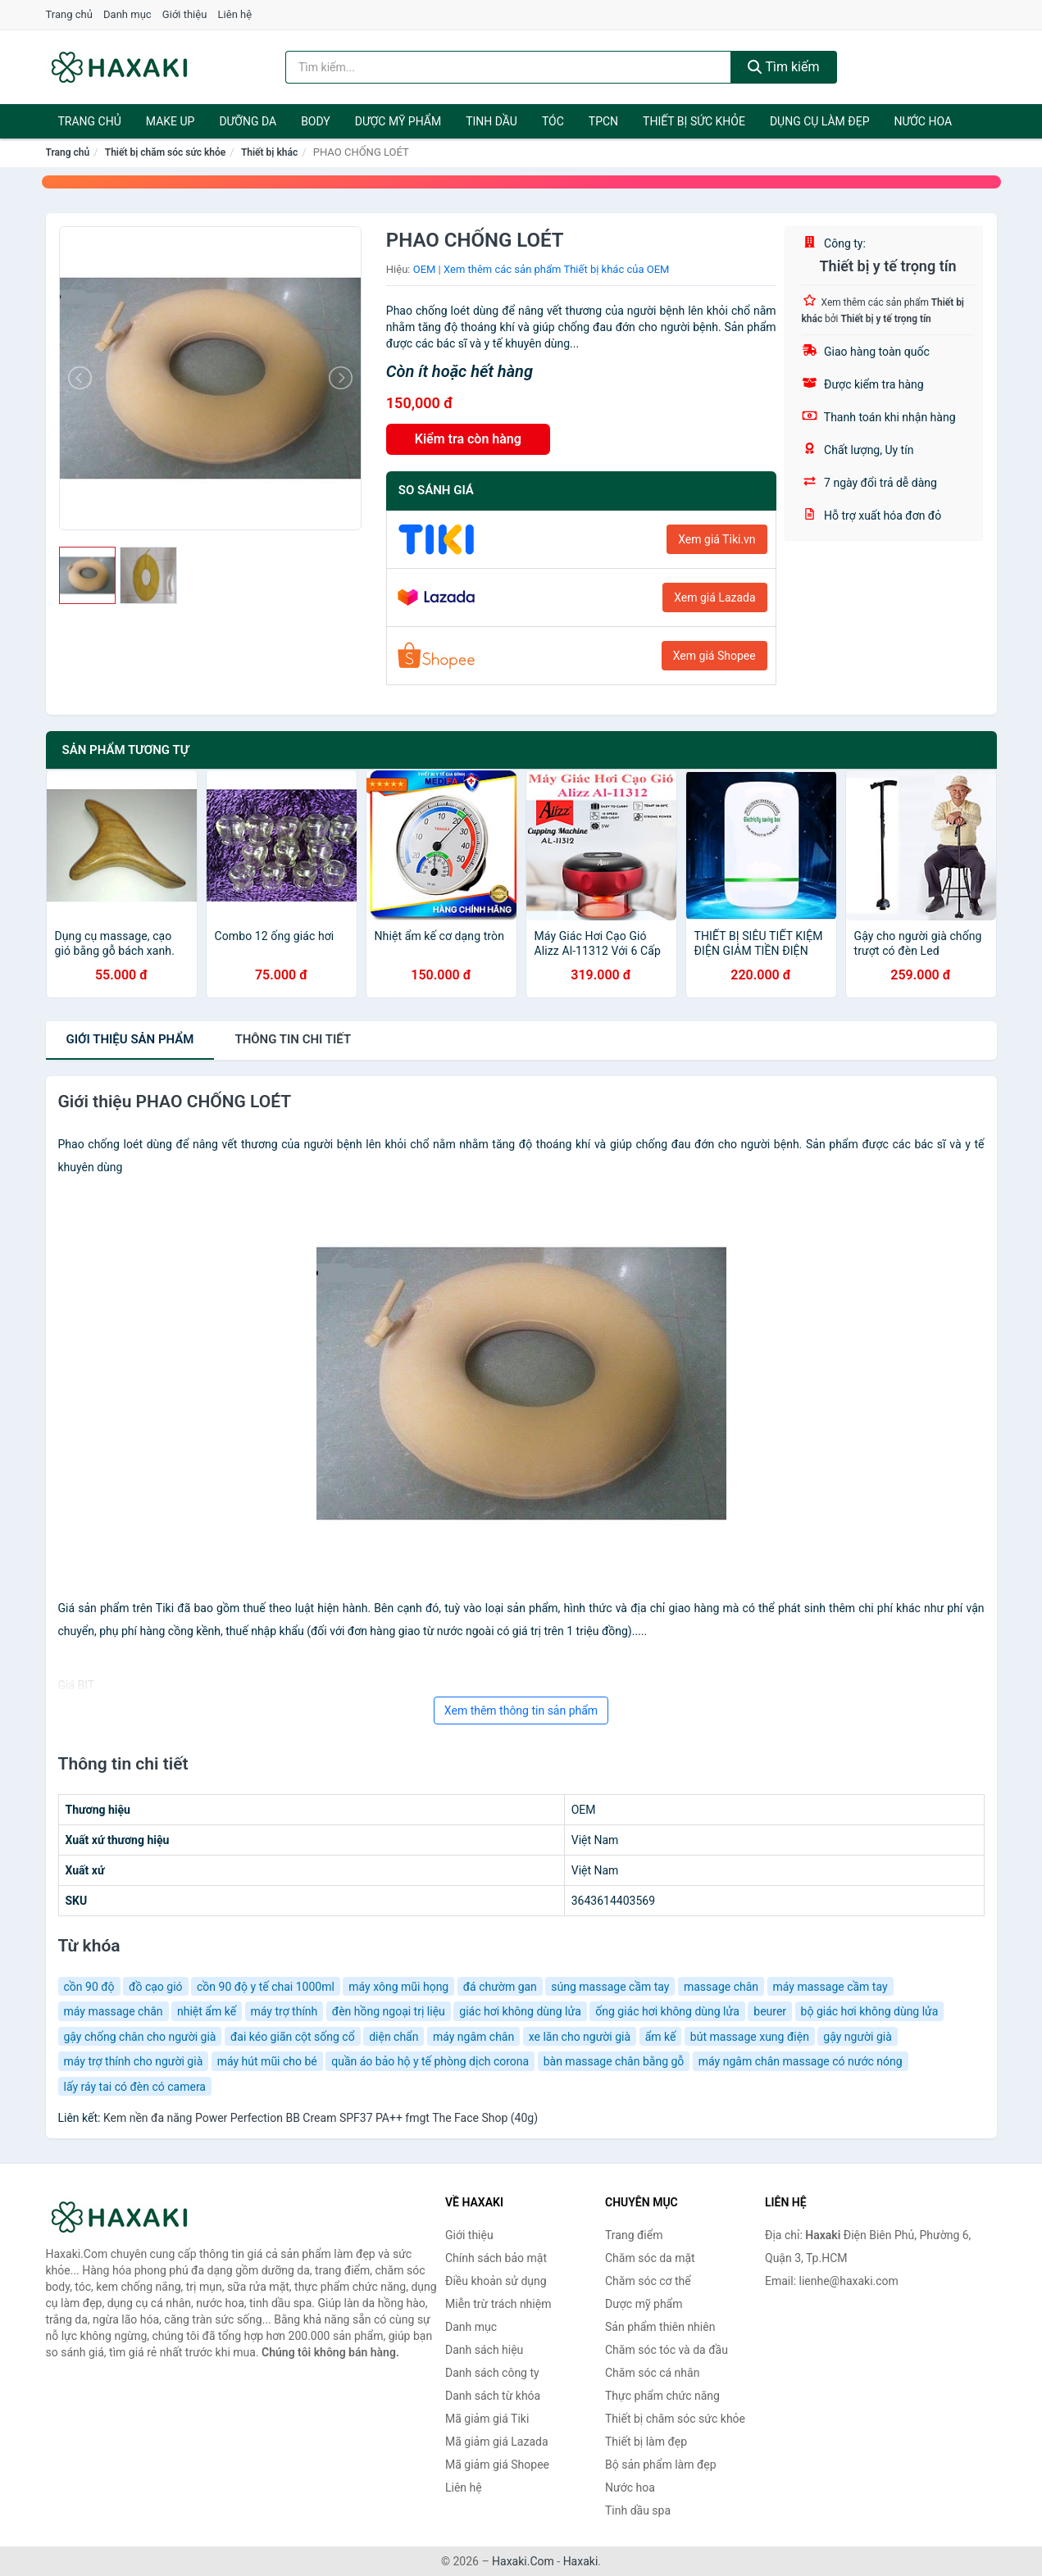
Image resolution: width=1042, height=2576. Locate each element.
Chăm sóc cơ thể (648, 2281)
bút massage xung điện (749, 2036)
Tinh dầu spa (638, 2510)
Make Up (170, 121)
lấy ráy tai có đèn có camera (135, 2086)
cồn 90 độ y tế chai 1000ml (265, 1986)
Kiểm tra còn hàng (468, 439)
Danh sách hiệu (484, 2349)
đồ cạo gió (155, 1986)
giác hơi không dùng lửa (520, 2011)
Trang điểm (633, 2235)
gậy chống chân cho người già (140, 2036)
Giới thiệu (184, 14)
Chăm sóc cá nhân (652, 2372)
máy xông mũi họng (398, 1986)
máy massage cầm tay (830, 1986)
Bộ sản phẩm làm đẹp (661, 2464)
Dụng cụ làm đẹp (820, 121)
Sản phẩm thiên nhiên (660, 2326)
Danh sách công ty (492, 2372)
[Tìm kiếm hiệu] (508, 67)
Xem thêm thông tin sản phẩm (521, 1710)
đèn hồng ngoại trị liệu (388, 2011)
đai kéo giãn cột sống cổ (292, 2036)
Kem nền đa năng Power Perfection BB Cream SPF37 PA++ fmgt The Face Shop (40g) (320, 2117)
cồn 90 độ (89, 1986)
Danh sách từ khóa (492, 2395)
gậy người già (857, 2036)
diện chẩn (393, 2036)
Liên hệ (235, 14)
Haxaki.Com (523, 2561)
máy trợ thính (284, 2011)
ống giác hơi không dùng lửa (667, 2011)
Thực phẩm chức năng (662, 2395)
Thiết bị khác (269, 152)
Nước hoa (923, 121)
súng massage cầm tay (610, 1986)
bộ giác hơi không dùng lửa (870, 2011)
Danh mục (127, 14)
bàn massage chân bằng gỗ (614, 2061)
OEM (424, 269)
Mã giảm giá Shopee (497, 2464)
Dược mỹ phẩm (398, 121)
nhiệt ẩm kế (206, 2011)
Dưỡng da (247, 121)
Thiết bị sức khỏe (694, 121)
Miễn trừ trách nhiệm (498, 2303)
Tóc (553, 121)
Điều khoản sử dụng (496, 2281)
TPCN (603, 121)
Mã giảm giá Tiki (487, 2418)
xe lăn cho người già (579, 2036)
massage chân (721, 1986)
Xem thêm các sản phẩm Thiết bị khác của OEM (556, 269)
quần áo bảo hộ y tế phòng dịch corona (430, 2061)
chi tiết (292, 1039)
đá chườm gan (500, 1986)
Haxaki (580, 2561)
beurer (769, 2011)
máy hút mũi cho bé (267, 2061)
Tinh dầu (491, 121)
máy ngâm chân (473, 2036)
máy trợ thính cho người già (133, 2061)
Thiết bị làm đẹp (646, 2441)
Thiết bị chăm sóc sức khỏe (165, 152)
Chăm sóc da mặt (650, 2258)
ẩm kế (660, 2036)
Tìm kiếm (784, 67)
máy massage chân (113, 2011)
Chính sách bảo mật (496, 2258)
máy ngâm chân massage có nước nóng (800, 2061)
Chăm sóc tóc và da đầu (666, 2349)
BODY (315, 121)
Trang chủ (69, 14)
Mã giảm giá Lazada (496, 2441)
